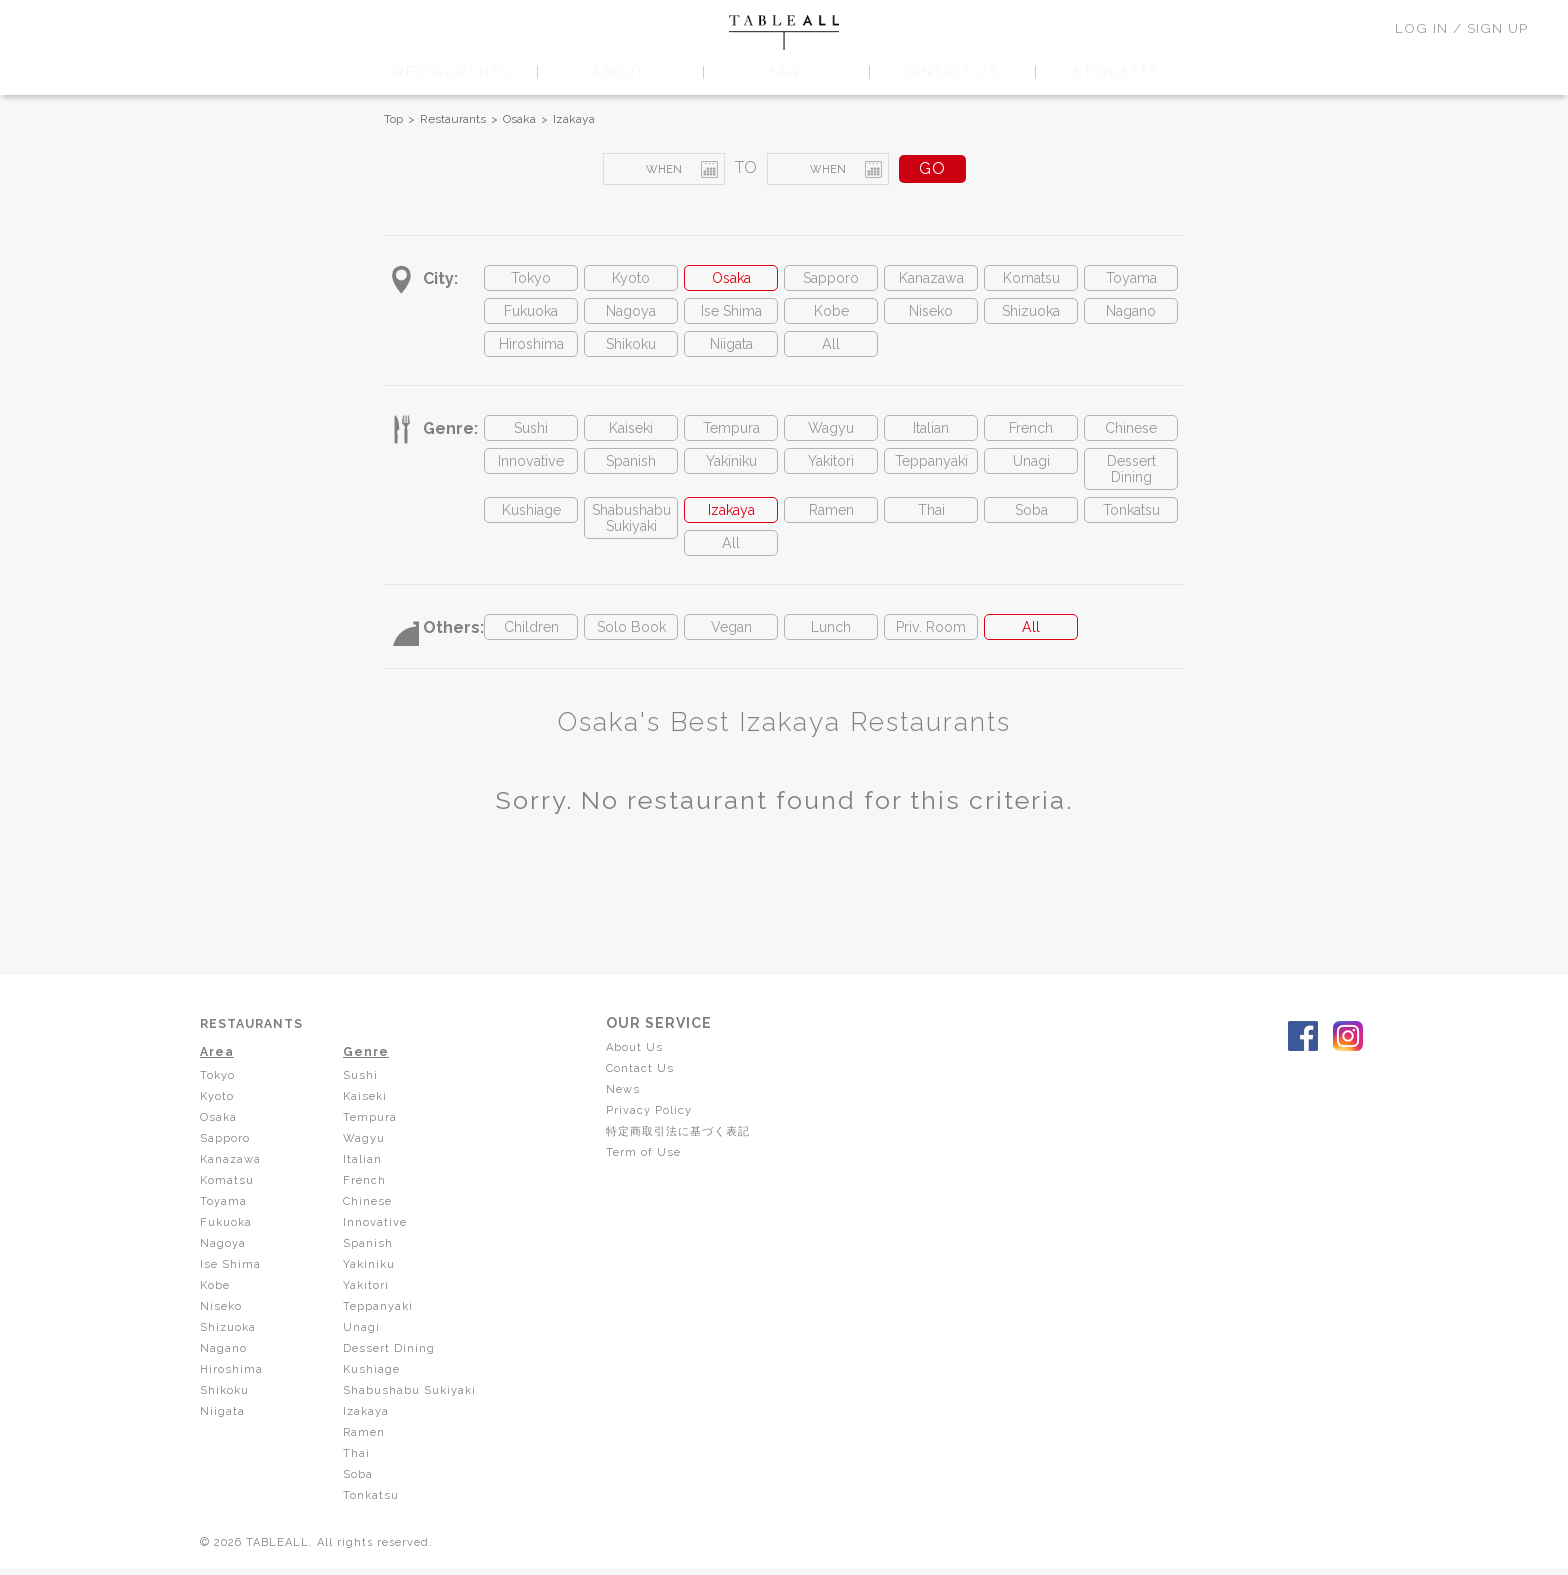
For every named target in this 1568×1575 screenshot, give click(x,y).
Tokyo (531, 279)
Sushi (531, 438)
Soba (1031, 529)
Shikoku (631, 351)
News (631, 1114)
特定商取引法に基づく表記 (691, 1154)
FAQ (784, 72)
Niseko (931, 315)
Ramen (831, 529)
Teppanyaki (931, 474)
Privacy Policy (657, 1134)
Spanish (631, 474)
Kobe (831, 315)
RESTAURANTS (452, 72)
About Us (642, 1074)
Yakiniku (731, 474)
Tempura (731, 438)
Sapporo (831, 279)
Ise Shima (731, 315)
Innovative (531, 474)
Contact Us (647, 1094)
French (1031, 438)
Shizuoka (1031, 315)
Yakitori (831, 474)
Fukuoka (531, 315)
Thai (931, 529)
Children (531, 652)
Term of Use (651, 1174)
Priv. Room (931, 652)
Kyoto (631, 279)
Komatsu (1031, 279)
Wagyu (831, 438)
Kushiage (531, 529)
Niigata (731, 351)
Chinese (1131, 438)
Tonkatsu (1131, 529)
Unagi (1031, 474)
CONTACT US (950, 72)
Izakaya (574, 119)
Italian (931, 438)
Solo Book (631, 652)
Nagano (1131, 315)
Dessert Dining (1131, 484)
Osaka (519, 119)
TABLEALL (784, 32)
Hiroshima (531, 351)
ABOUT (618, 72)
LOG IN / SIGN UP (1461, 28)
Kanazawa (931, 279)
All (831, 351)
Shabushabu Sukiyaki (631, 539)
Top (393, 119)
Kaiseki (631, 438)
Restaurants (453, 119)
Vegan (731, 652)
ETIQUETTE (1116, 72)
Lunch (831, 652)
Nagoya (631, 315)
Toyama (1131, 279)
